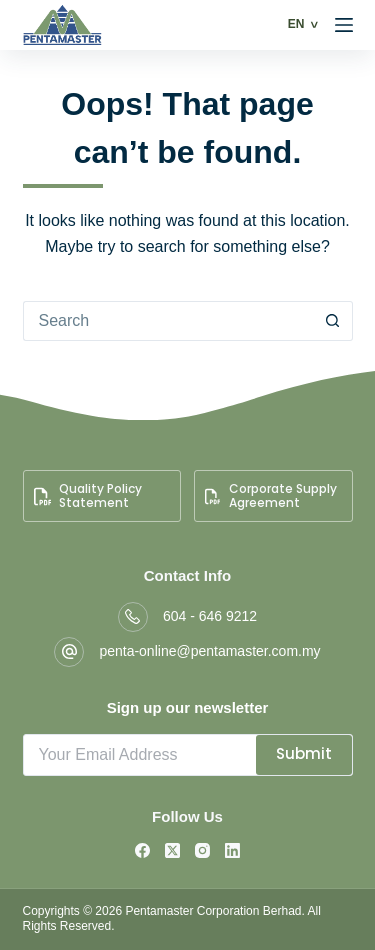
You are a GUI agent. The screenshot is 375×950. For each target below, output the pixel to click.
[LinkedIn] (232, 850)
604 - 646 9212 (210, 616)
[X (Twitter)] (172, 850)
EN (296, 24)
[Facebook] (142, 850)
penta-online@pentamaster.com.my (209, 651)
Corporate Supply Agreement (271, 495)
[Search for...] (168, 321)
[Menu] (344, 25)
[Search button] (333, 321)
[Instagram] (202, 850)
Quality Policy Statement (88, 495)
